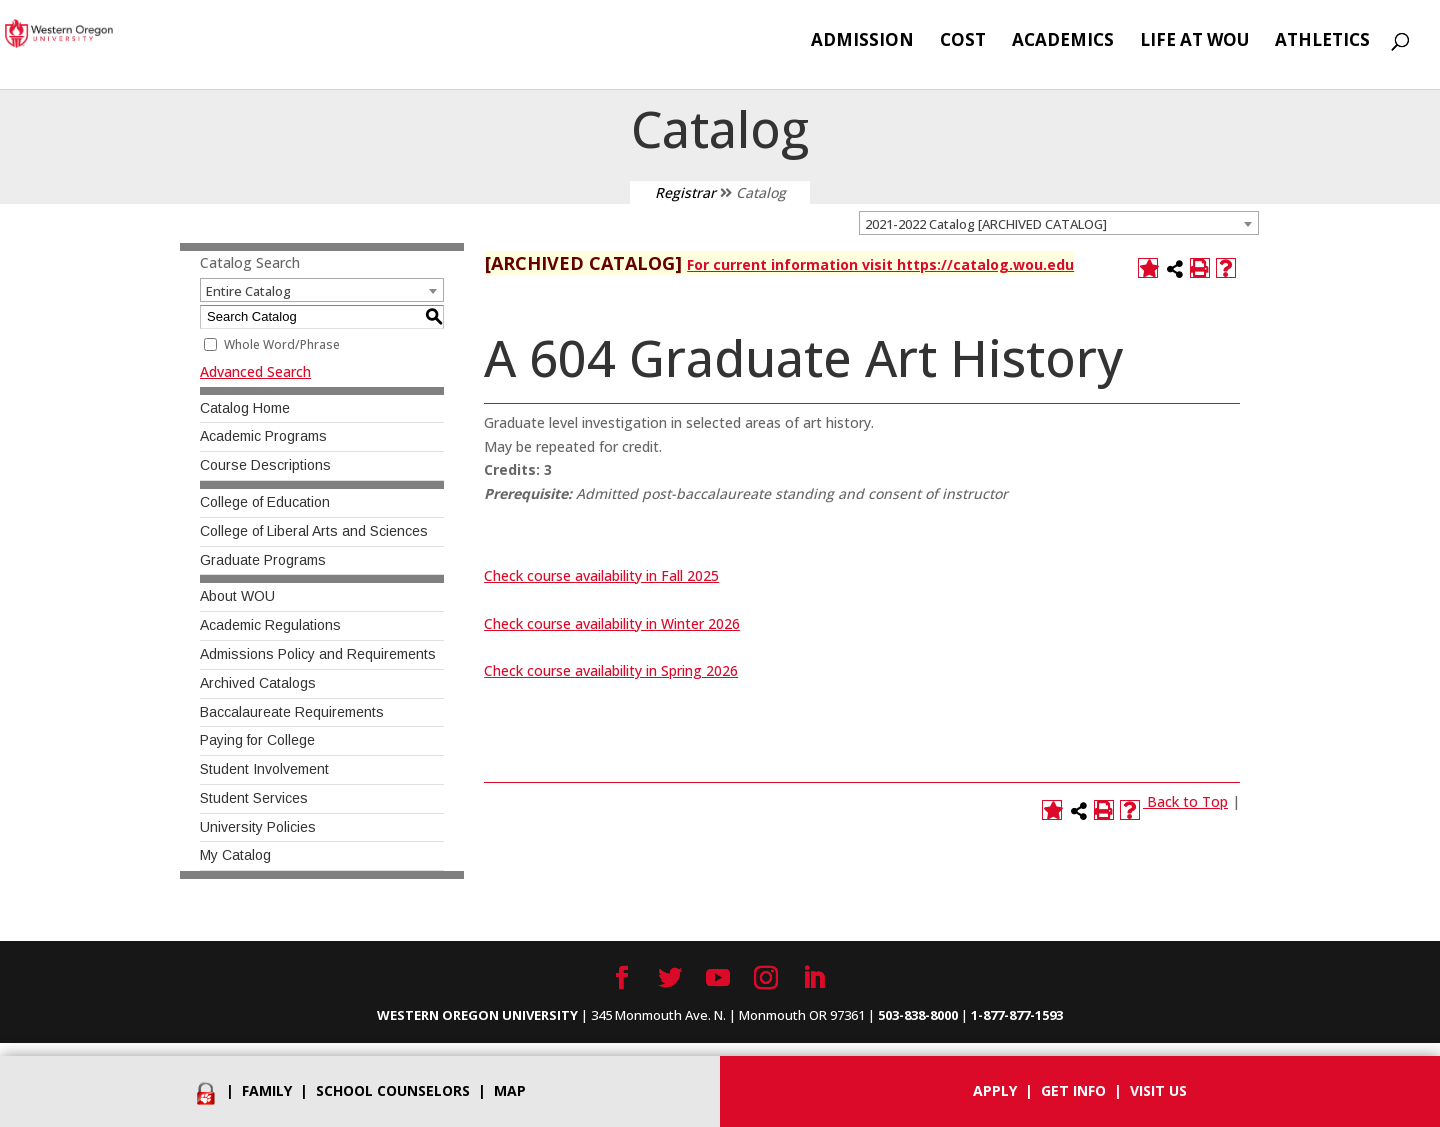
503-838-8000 (918, 1015)
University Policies (258, 827)
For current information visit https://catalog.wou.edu (880, 264)
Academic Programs (263, 436)
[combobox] (1059, 223)
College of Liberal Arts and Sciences (314, 531)
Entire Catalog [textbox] (248, 291)
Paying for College (257, 740)
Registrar (685, 192)
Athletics (1322, 42)
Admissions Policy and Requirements (318, 654)
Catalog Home (245, 408)
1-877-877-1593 (1017, 1015)
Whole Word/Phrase (282, 344)
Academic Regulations (270, 625)
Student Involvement (264, 769)
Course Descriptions (265, 465)
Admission (862, 42)
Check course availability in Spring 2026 (611, 670)
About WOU (237, 596)
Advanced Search (255, 371)
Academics (1063, 42)
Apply (995, 1090)
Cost (963, 42)
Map (510, 1090)
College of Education (265, 502)
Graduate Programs (263, 560)
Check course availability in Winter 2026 (612, 623)
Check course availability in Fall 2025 (601, 575)
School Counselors (393, 1090)
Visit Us (1158, 1090)
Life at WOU (1194, 42)
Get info (1073, 1090)
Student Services (254, 798)
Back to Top (1187, 801)
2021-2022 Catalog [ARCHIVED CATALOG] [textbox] (986, 224)
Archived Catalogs (258, 683)
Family (267, 1090)
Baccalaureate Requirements (292, 712)
